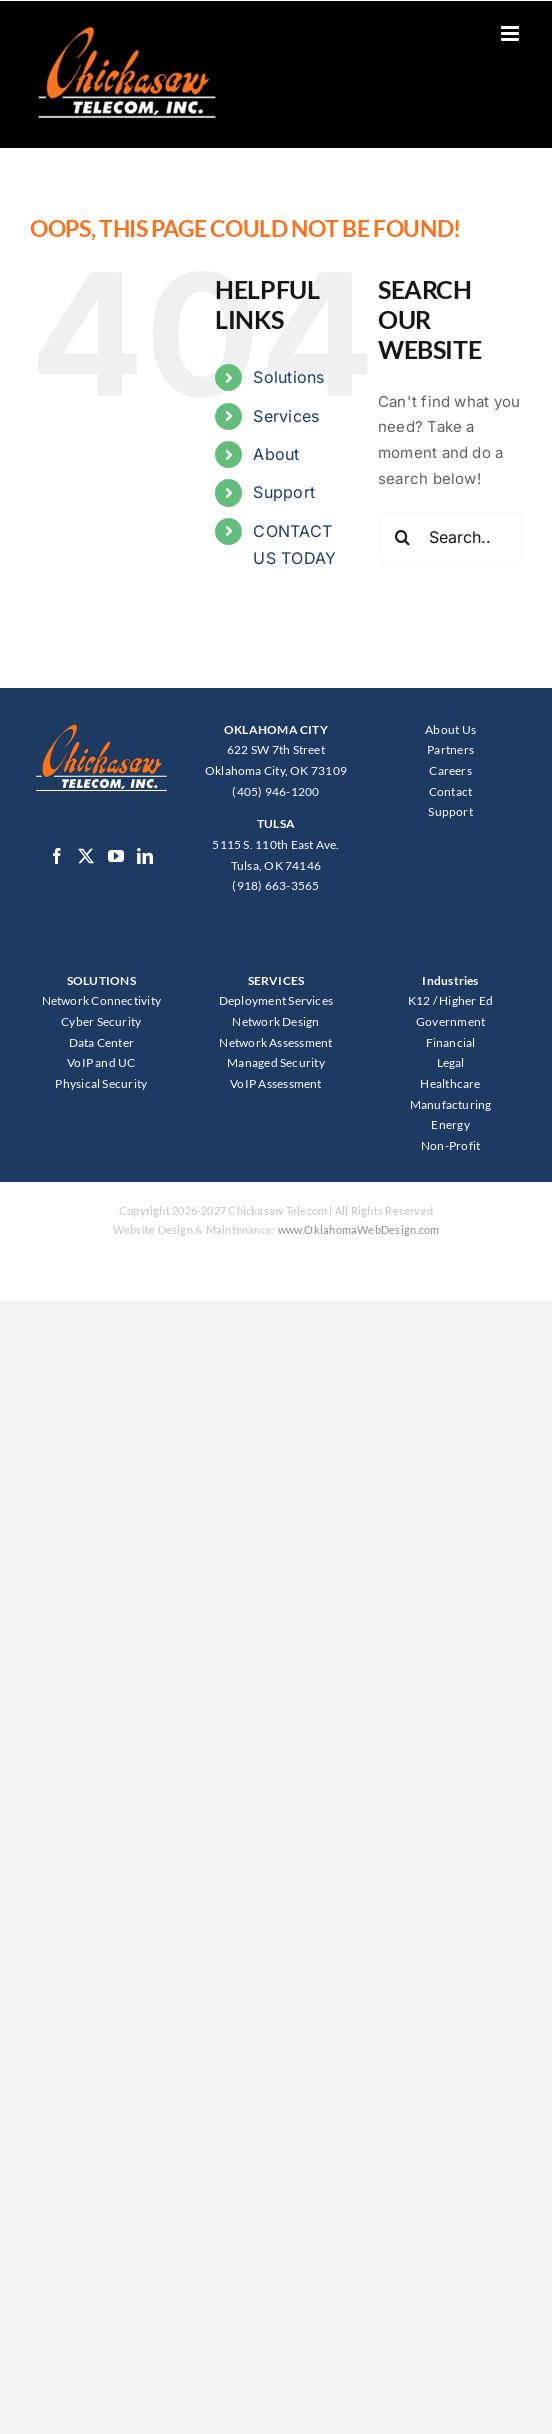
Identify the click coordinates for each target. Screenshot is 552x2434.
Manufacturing (451, 1104)
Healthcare (450, 1083)
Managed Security (276, 1062)
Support (284, 492)
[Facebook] (57, 856)
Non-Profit (450, 1145)
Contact (451, 791)
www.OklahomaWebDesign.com (359, 1229)
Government (450, 1021)
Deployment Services (276, 1000)
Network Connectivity (102, 1000)
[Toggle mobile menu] (511, 33)
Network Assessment (275, 1042)
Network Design (275, 1021)
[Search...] (450, 537)
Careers (450, 770)
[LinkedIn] (145, 856)
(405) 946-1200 (275, 791)
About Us (450, 729)
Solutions (288, 377)
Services (286, 416)
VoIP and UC (101, 1062)
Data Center (101, 1042)
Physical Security (101, 1083)
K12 (419, 1000)
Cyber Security (101, 1021)
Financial (451, 1042)
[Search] (403, 537)
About (276, 454)
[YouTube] (116, 856)
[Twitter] (86, 856)
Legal (451, 1062)
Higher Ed (466, 1000)
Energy (450, 1124)
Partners (450, 749)
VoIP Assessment (275, 1083)
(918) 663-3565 (275, 885)
